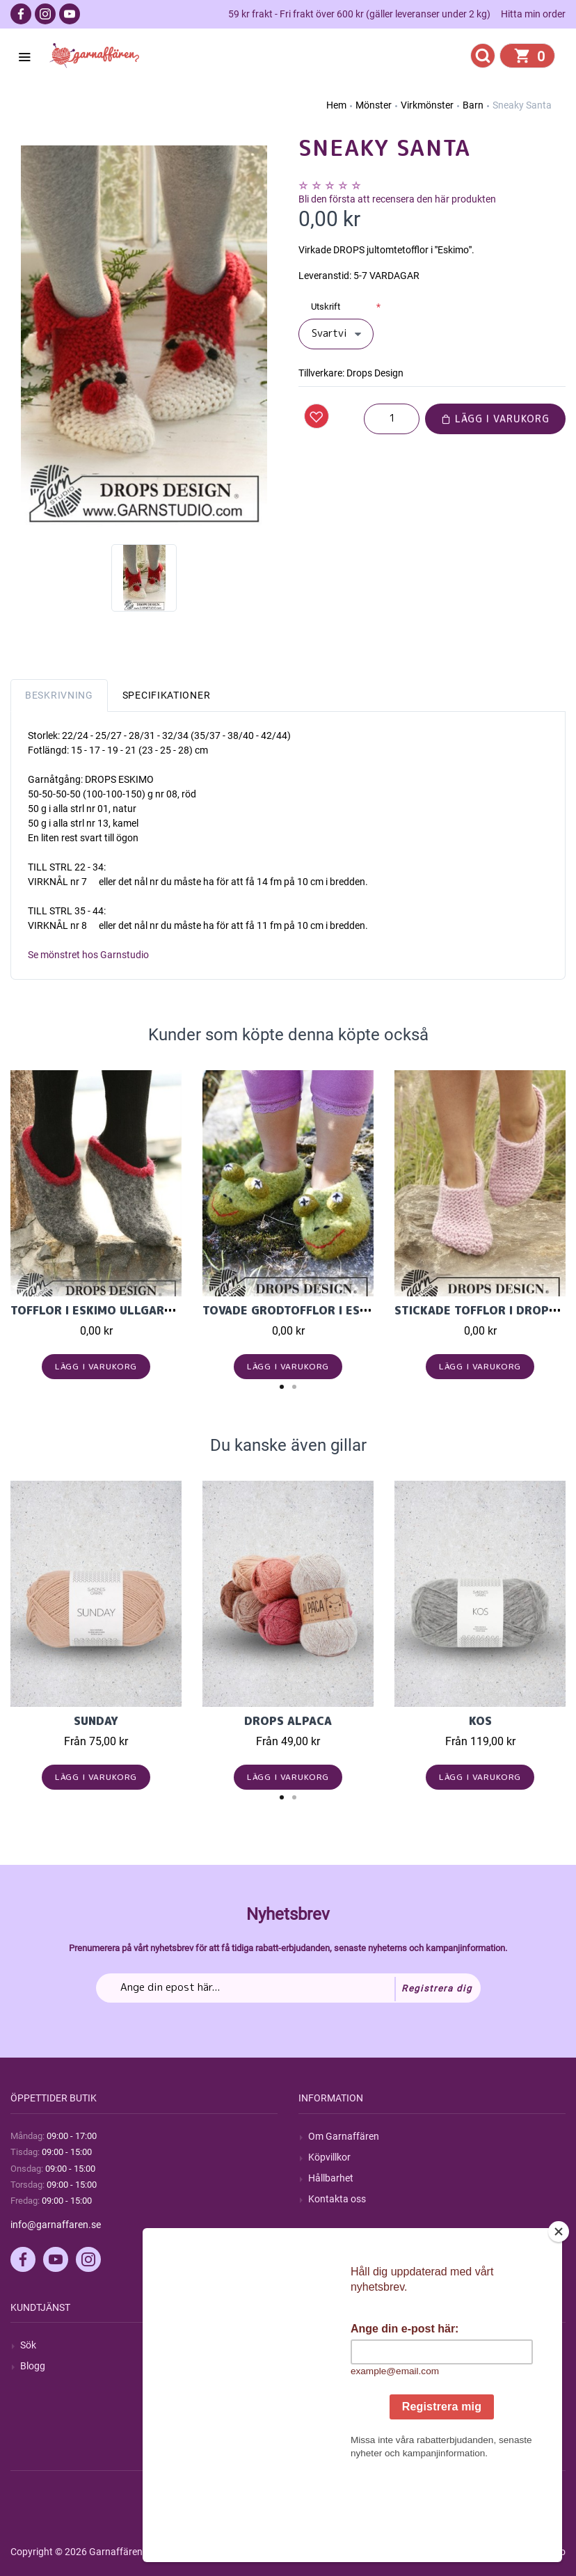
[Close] (558, 2318)
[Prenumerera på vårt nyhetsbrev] (288, 1988)
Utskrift (325, 306)
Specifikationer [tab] (166, 695)
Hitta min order (533, 13)
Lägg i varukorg (495, 418)
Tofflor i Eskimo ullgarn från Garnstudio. (148, 1310)
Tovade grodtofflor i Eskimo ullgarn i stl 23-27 (359, 1310)
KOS (480, 1720)
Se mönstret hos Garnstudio (88, 954)
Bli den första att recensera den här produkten (397, 199)
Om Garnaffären (343, 2136)
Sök (28, 2345)
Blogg (32, 2365)
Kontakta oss (337, 2198)
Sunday (96, 1720)
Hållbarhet (330, 2178)
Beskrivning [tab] (59, 695)
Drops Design (374, 373)
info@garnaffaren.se (55, 2224)
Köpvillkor (329, 2157)
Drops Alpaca (288, 1720)
